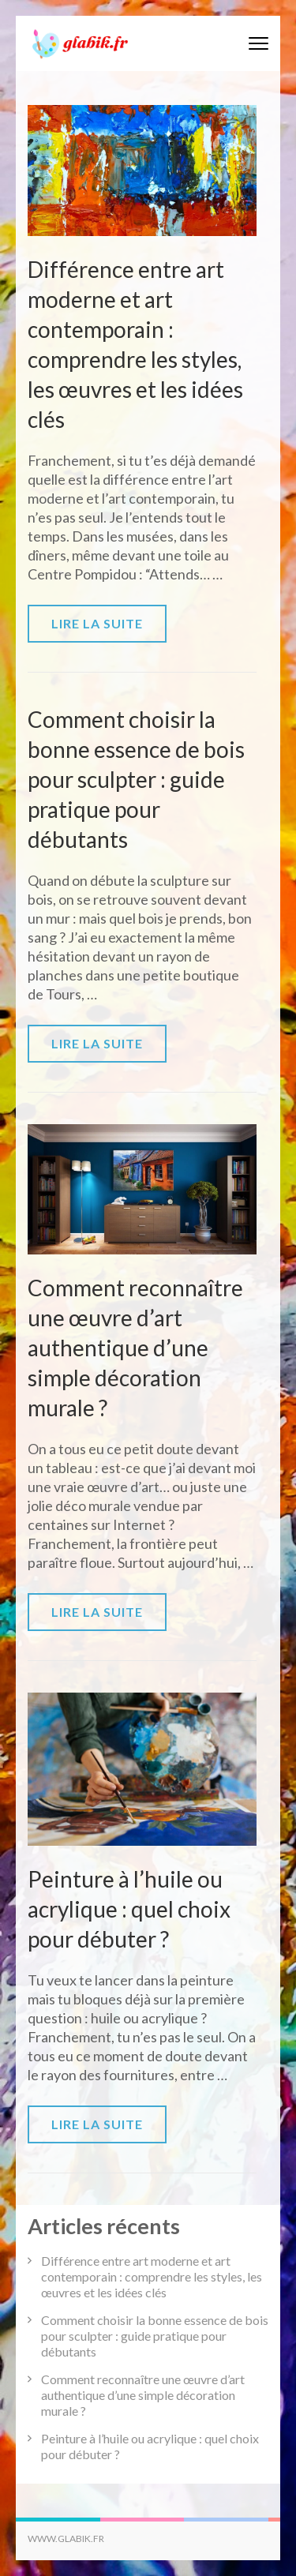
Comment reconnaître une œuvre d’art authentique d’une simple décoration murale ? (135, 1347)
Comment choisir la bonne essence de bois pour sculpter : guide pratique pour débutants (136, 779)
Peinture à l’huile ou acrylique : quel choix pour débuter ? (129, 1908)
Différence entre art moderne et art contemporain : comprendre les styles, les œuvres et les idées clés (151, 2276)
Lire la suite (97, 623)
